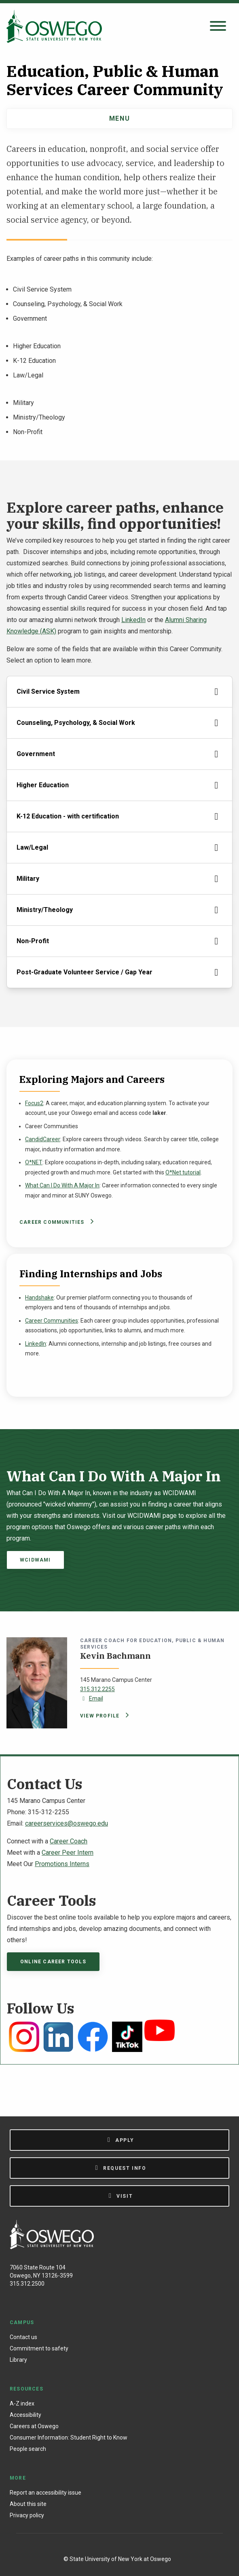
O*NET (33, 1162)
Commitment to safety (39, 2348)
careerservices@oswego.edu (66, 1823)
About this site (28, 2504)
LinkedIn (133, 620)
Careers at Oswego (34, 2426)
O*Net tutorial (183, 1172)
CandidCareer (42, 1139)
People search (28, 2449)
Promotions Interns (62, 1864)
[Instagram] (114, 2545)
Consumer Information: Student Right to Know (68, 2437)
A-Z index (22, 2403)
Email (91, 1698)
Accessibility (25, 2415)
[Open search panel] (218, 26)
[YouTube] (147, 2545)
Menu (119, 118)
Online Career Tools (53, 1961)
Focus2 (34, 1103)
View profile (103, 1716)
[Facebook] (97, 2545)
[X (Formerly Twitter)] (131, 2545)
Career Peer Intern (67, 1852)
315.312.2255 (97, 1689)
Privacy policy (27, 2515)
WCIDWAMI (35, 1560)
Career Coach (68, 1841)
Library (18, 2360)
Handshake (39, 1297)
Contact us (23, 2337)
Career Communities (55, 1222)
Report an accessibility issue (45, 2492)
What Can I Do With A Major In (62, 1185)
